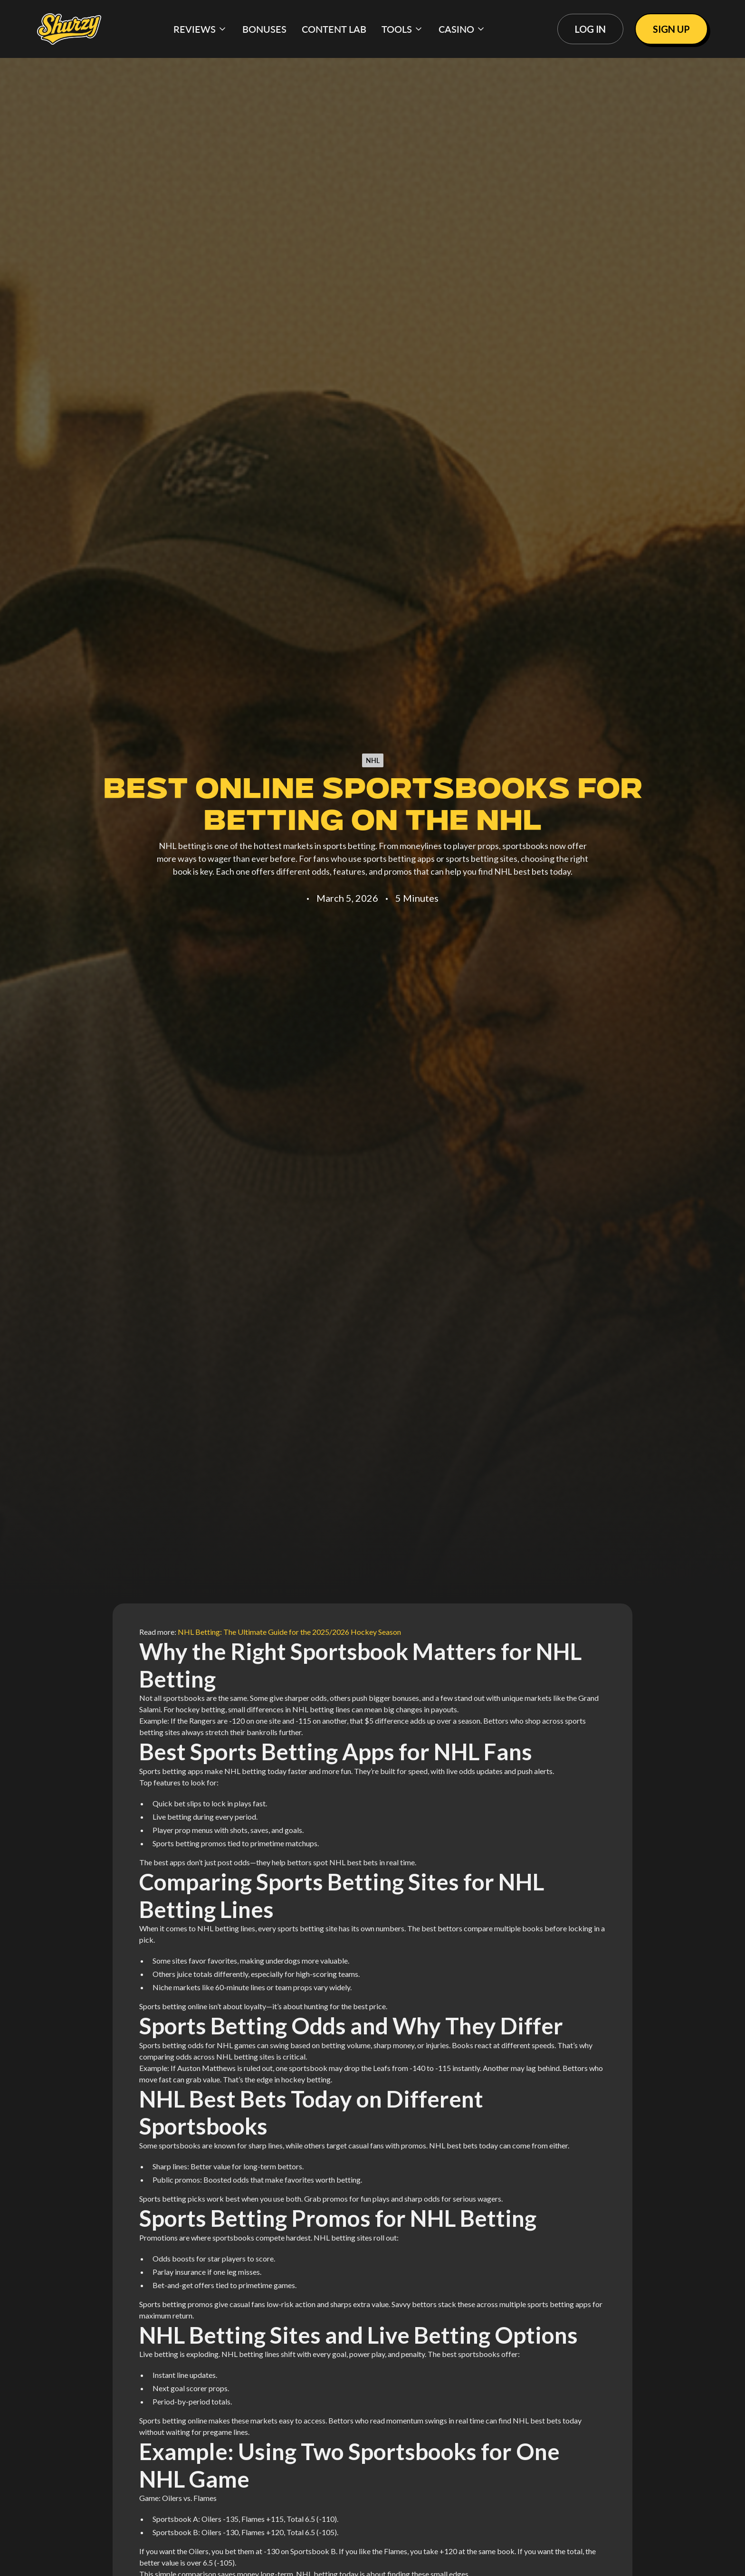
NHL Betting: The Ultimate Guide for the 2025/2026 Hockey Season (289, 1631)
